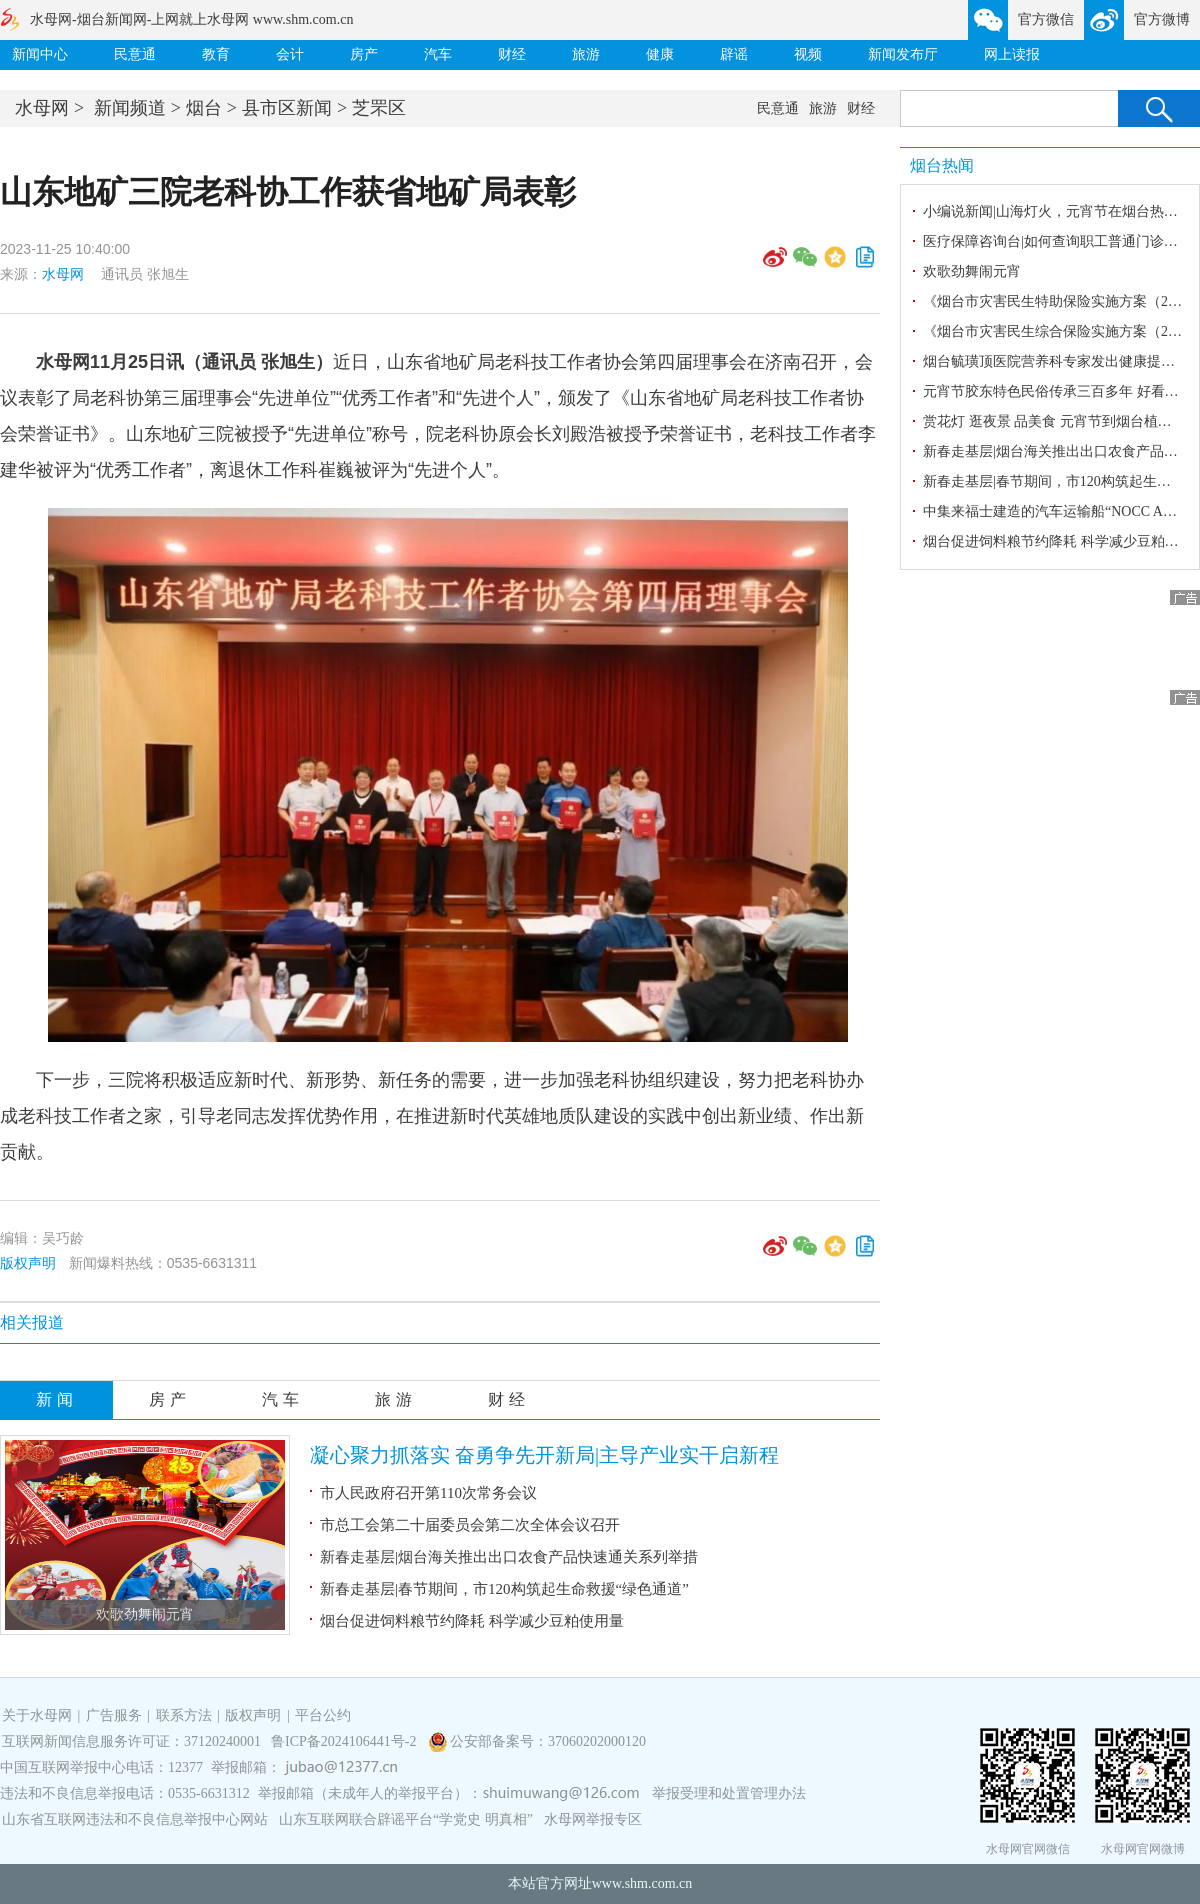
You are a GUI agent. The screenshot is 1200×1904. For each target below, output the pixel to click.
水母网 (42, 108)
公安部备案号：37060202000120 (548, 1741)
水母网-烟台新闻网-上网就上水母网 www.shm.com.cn (191, 19)
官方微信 (1046, 19)
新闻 (57, 1399)
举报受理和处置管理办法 (729, 1793)
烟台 (204, 108)
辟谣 (734, 54)
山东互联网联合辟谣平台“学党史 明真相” (406, 1819)
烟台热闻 (942, 165)
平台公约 (323, 1715)
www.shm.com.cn (642, 1883)
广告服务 (114, 1715)
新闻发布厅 (903, 54)
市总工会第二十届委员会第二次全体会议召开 (470, 1525)
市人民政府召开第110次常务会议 (428, 1493)
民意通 (135, 54)
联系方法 (184, 1715)
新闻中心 (40, 54)
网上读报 (1012, 54)
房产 (364, 54)
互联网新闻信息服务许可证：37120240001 (131, 1741)
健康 (660, 54)
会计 (290, 54)
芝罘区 (379, 108)
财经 (512, 54)
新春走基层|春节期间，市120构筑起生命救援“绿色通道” (504, 1589)
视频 (808, 54)
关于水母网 (39, 1715)
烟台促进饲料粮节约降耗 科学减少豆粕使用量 (472, 1621)
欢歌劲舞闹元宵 (145, 1614)
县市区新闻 (287, 108)
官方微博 (1162, 19)
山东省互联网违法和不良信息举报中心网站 (135, 1819)
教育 (216, 54)
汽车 (438, 54)
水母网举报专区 (593, 1819)
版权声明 (28, 1263)
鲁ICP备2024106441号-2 (345, 1741)
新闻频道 (130, 108)
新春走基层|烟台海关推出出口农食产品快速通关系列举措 (509, 1557)
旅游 (586, 54)
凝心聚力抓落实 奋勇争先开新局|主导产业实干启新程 (544, 1455)
